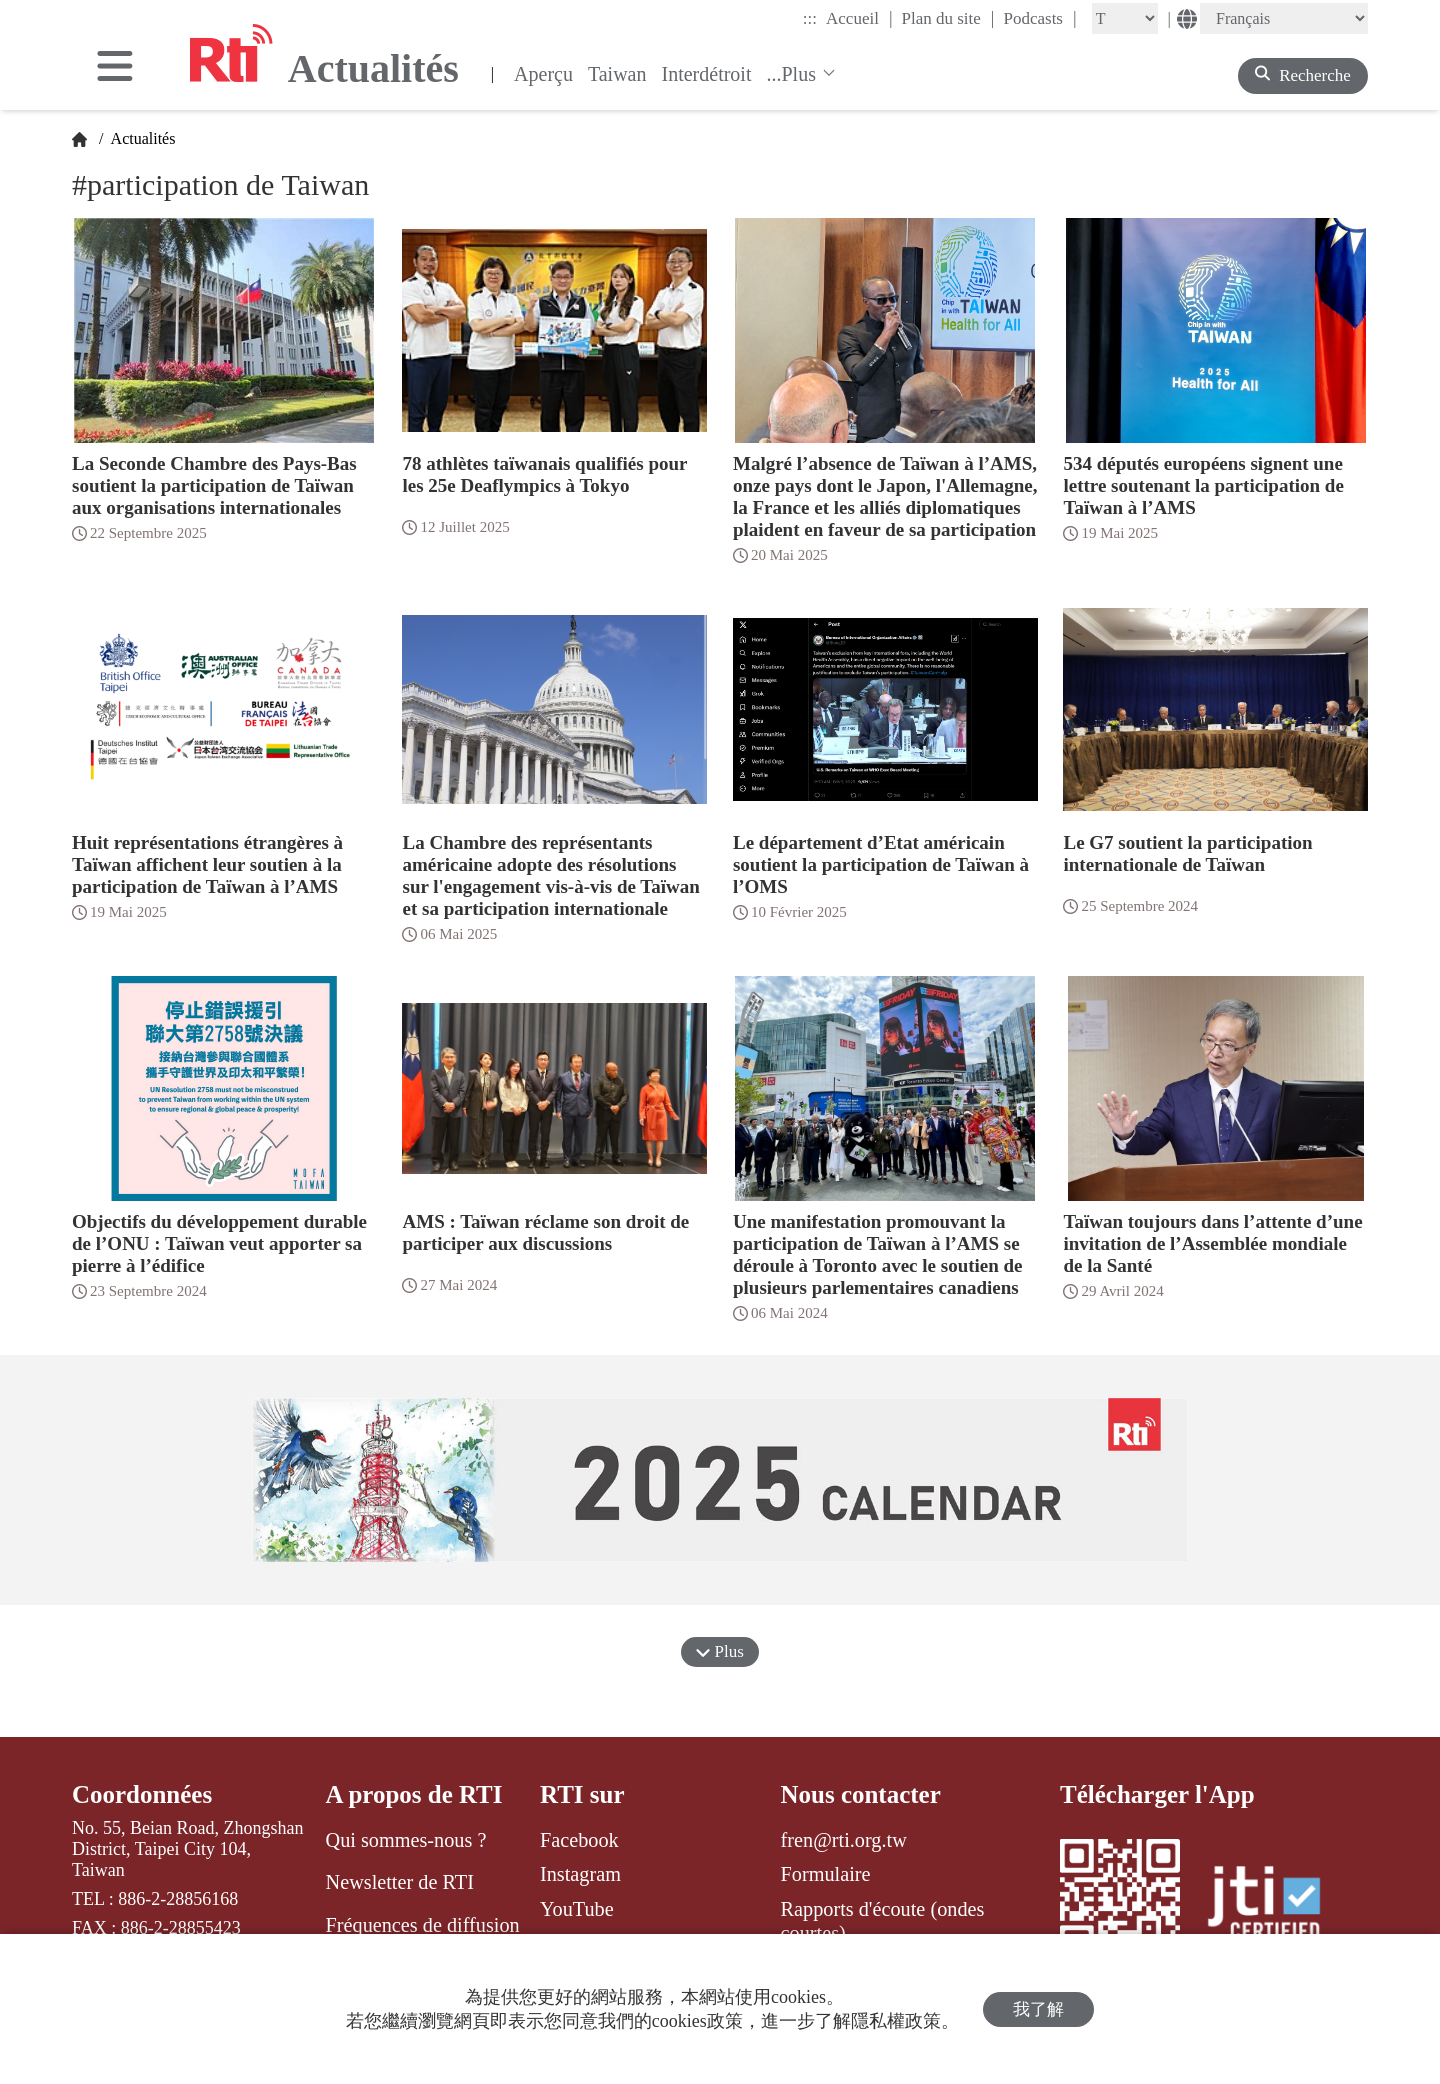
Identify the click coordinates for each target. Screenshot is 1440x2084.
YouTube (577, 1909)
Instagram (580, 1874)
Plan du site (948, 18)
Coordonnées (142, 1794)
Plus (720, 1651)
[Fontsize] (1125, 18)
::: (810, 18)
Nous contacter (861, 1794)
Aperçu (543, 74)
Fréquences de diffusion (423, 1925)
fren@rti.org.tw (844, 1840)
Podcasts (1039, 18)
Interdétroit (707, 74)
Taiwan (617, 74)
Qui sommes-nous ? (406, 1840)
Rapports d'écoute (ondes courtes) (883, 1921)
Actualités (141, 138)
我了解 (1038, 2009)
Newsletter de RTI (400, 1882)
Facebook (579, 1840)
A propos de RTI (414, 1794)
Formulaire (826, 1874)
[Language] (1284, 18)
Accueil (859, 18)
